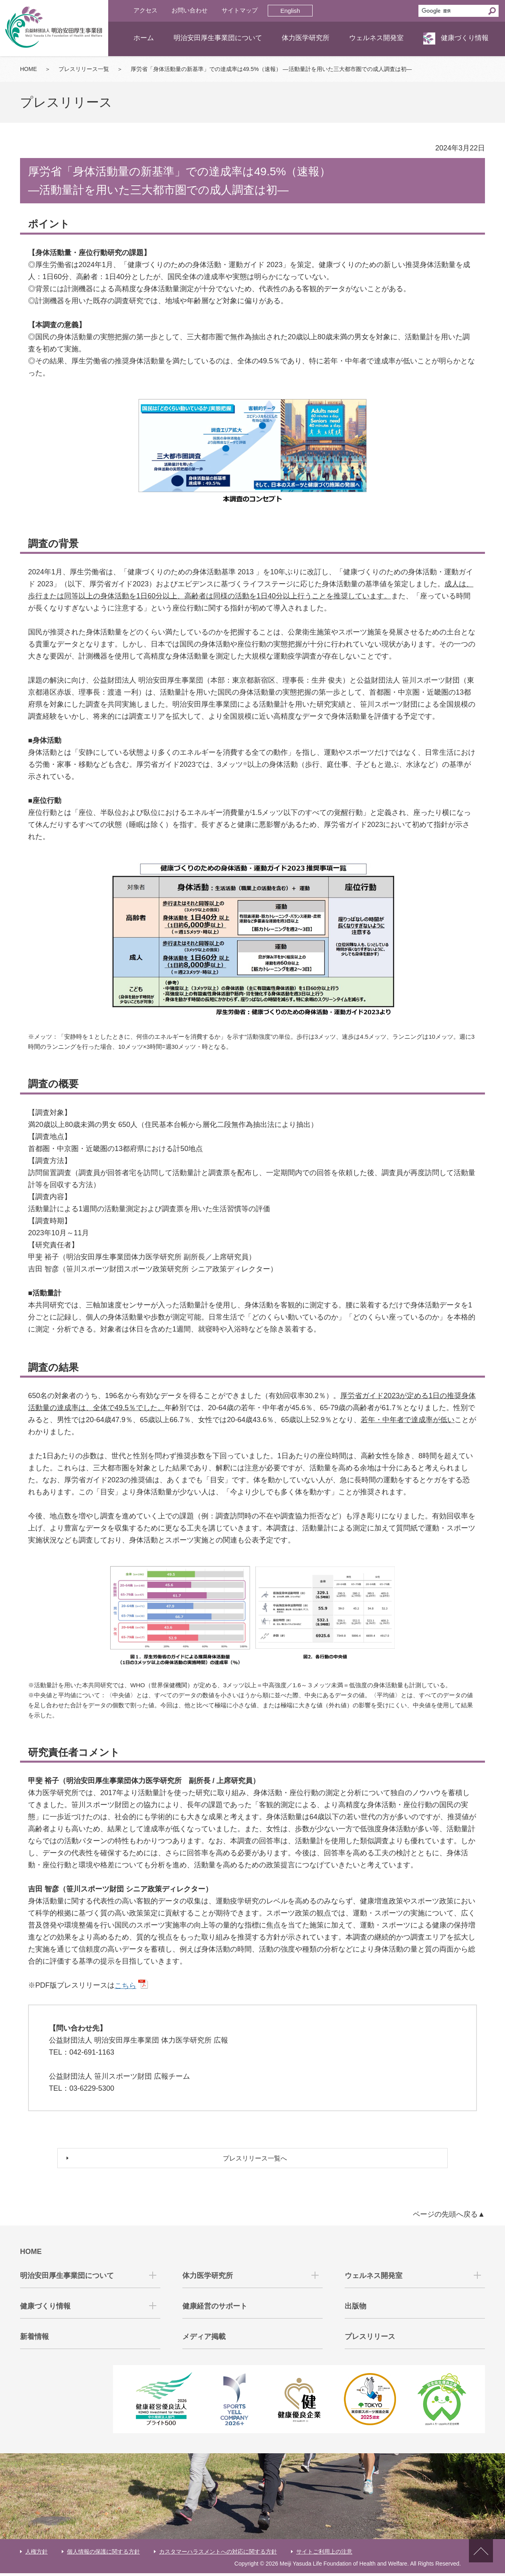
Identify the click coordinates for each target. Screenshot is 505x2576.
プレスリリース (370, 2339)
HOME (28, 69)
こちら (125, 1986)
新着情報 (34, 2339)
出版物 (355, 2309)
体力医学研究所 (305, 38)
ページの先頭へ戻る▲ (449, 2217)
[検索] (452, 11)
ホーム (143, 38)
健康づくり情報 (465, 38)
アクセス (145, 10)
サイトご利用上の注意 (324, 2554)
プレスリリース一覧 (84, 69)
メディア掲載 (204, 2339)
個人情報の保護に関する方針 (103, 2554)
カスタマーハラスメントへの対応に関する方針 (218, 2554)
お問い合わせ (190, 10)
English (290, 10)
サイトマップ (240, 10)
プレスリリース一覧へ (256, 2160)
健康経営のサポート (214, 2309)
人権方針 (36, 2554)
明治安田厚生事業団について (218, 38)
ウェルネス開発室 (376, 38)
